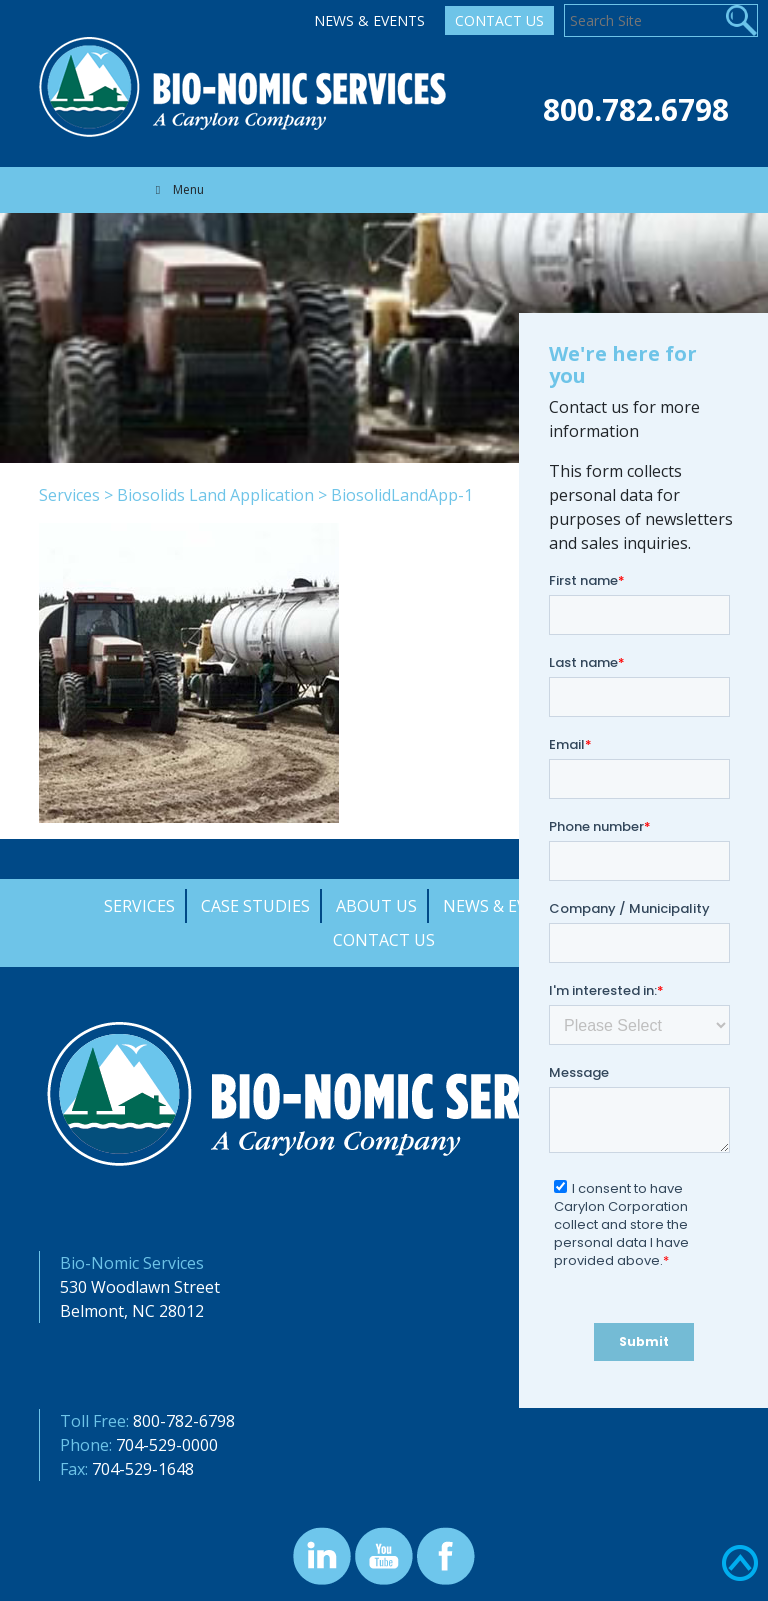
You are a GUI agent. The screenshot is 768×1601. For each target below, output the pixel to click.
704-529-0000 (167, 1445)
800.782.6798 (636, 109)
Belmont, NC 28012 (132, 1311)
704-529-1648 (143, 1469)
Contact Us (499, 20)
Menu (177, 189)
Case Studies (255, 906)
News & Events (369, 20)
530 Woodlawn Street (140, 1287)
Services (69, 495)
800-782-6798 (184, 1421)
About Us (376, 906)
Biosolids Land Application (215, 495)
